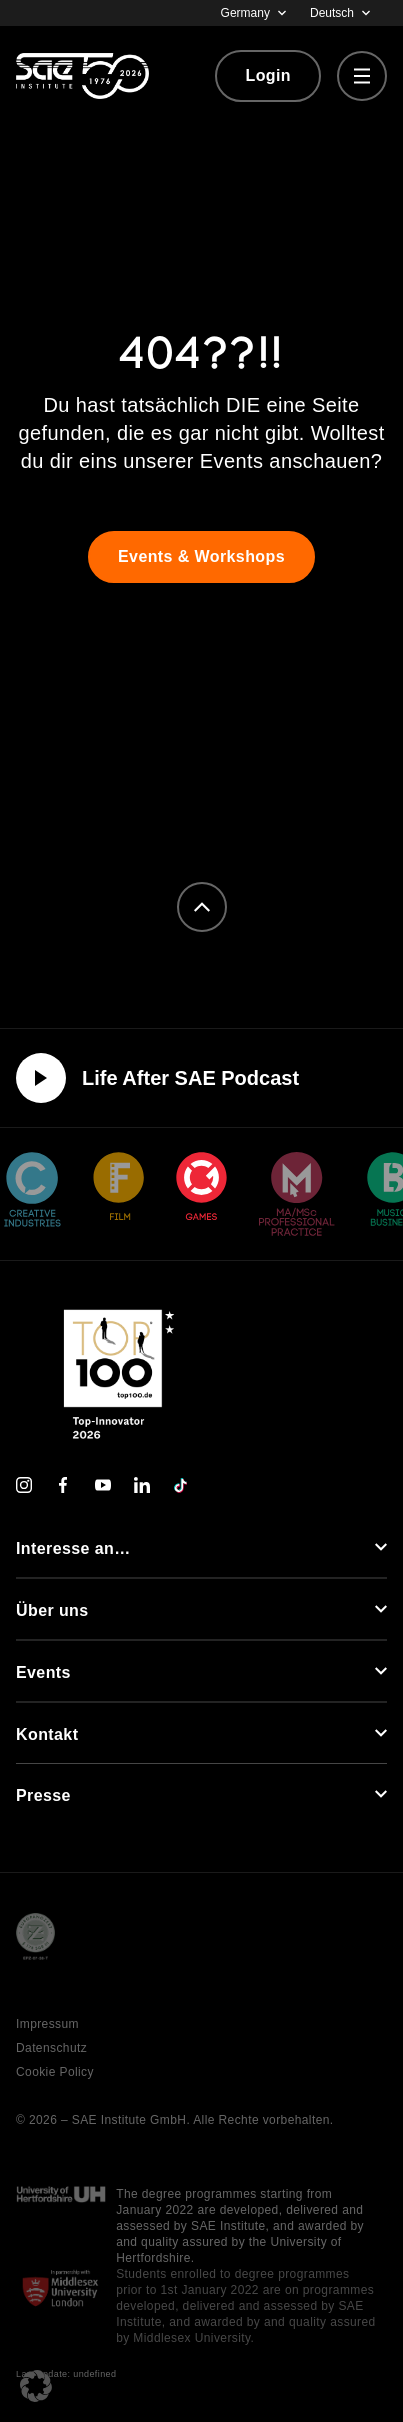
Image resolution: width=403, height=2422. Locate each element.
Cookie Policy (55, 2072)
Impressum (47, 2024)
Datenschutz (51, 2048)
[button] (36, 2386)
